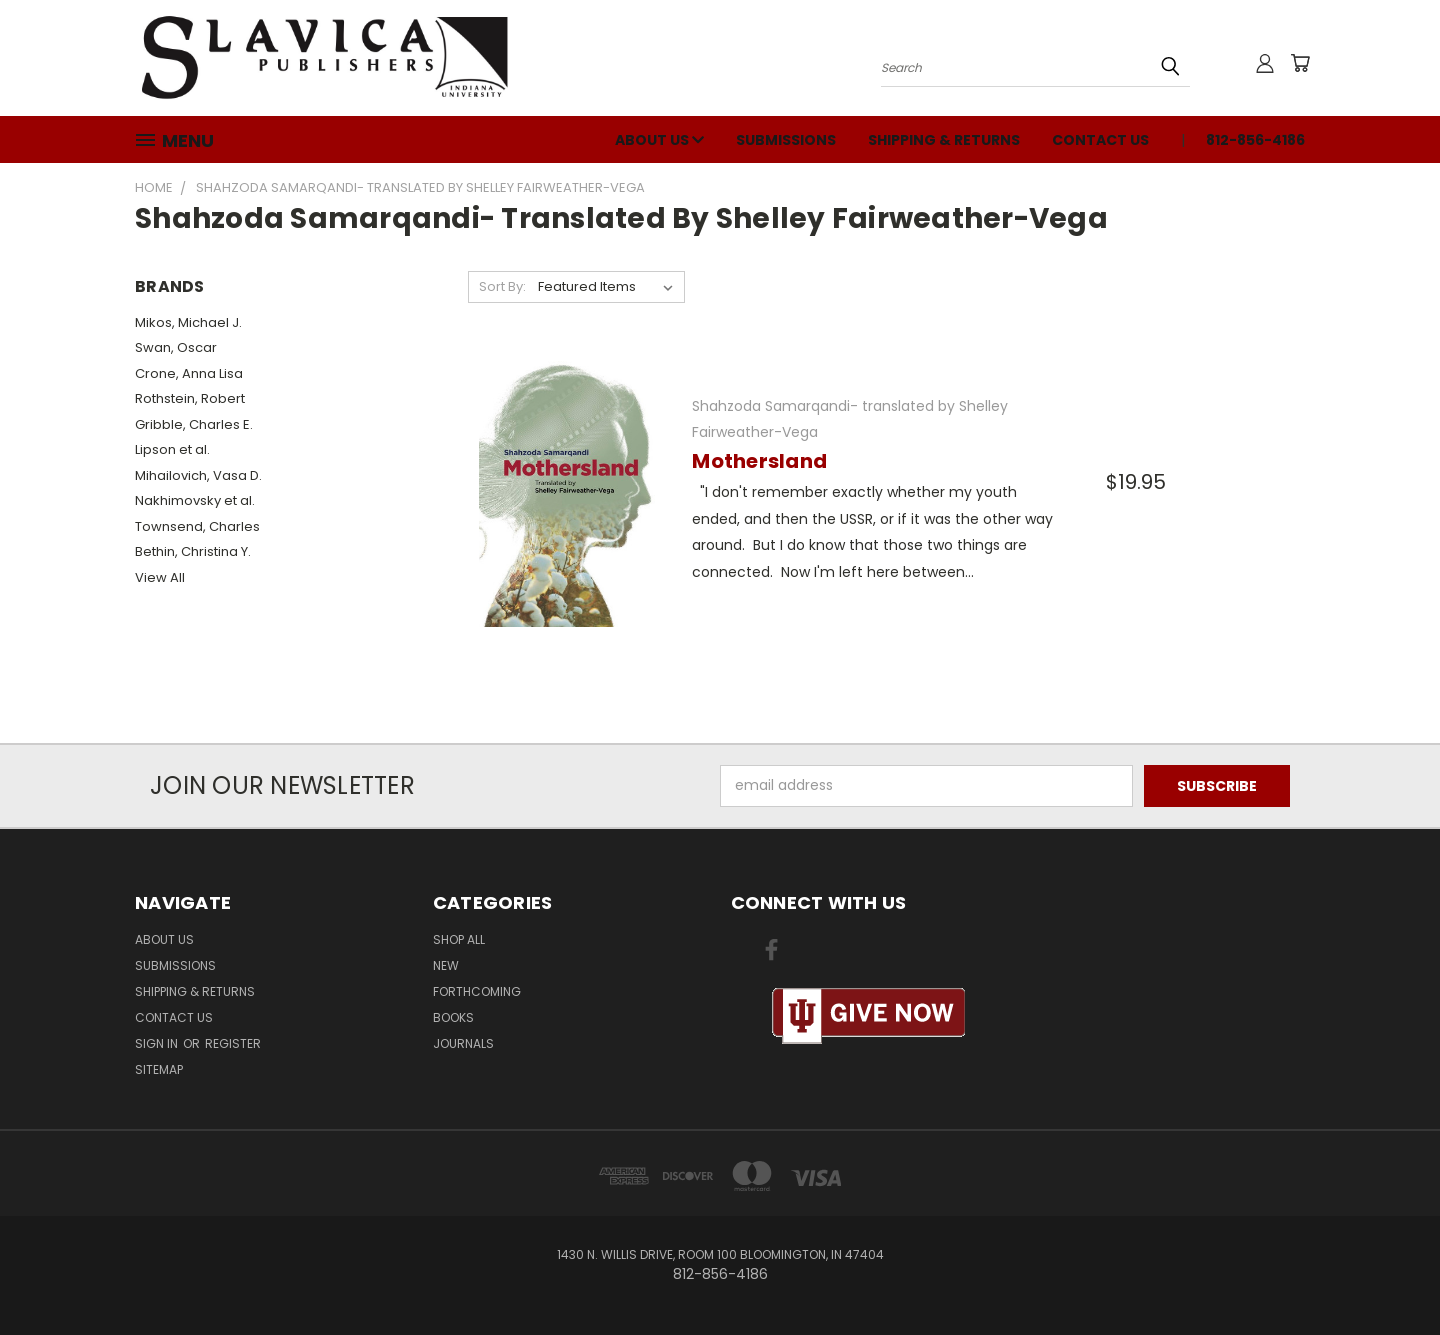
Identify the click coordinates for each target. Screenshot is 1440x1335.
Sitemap (159, 1069)
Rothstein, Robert (190, 398)
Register (233, 1043)
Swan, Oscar (176, 347)
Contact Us (1100, 140)
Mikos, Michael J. (188, 322)
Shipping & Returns (944, 140)
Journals (463, 1043)
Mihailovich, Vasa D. (198, 475)
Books (453, 1017)
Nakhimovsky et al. (195, 500)
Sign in (158, 1043)
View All (160, 577)
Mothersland (759, 461)
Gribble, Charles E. (194, 424)
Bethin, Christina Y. (193, 551)
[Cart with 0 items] (1300, 63)
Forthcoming (477, 991)
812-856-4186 (1255, 140)
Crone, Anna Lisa (189, 373)
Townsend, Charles (197, 526)
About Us (659, 140)
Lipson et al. (172, 449)
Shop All (459, 939)
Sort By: (502, 286)
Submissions (786, 140)
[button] (869, 1016)
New (446, 965)
